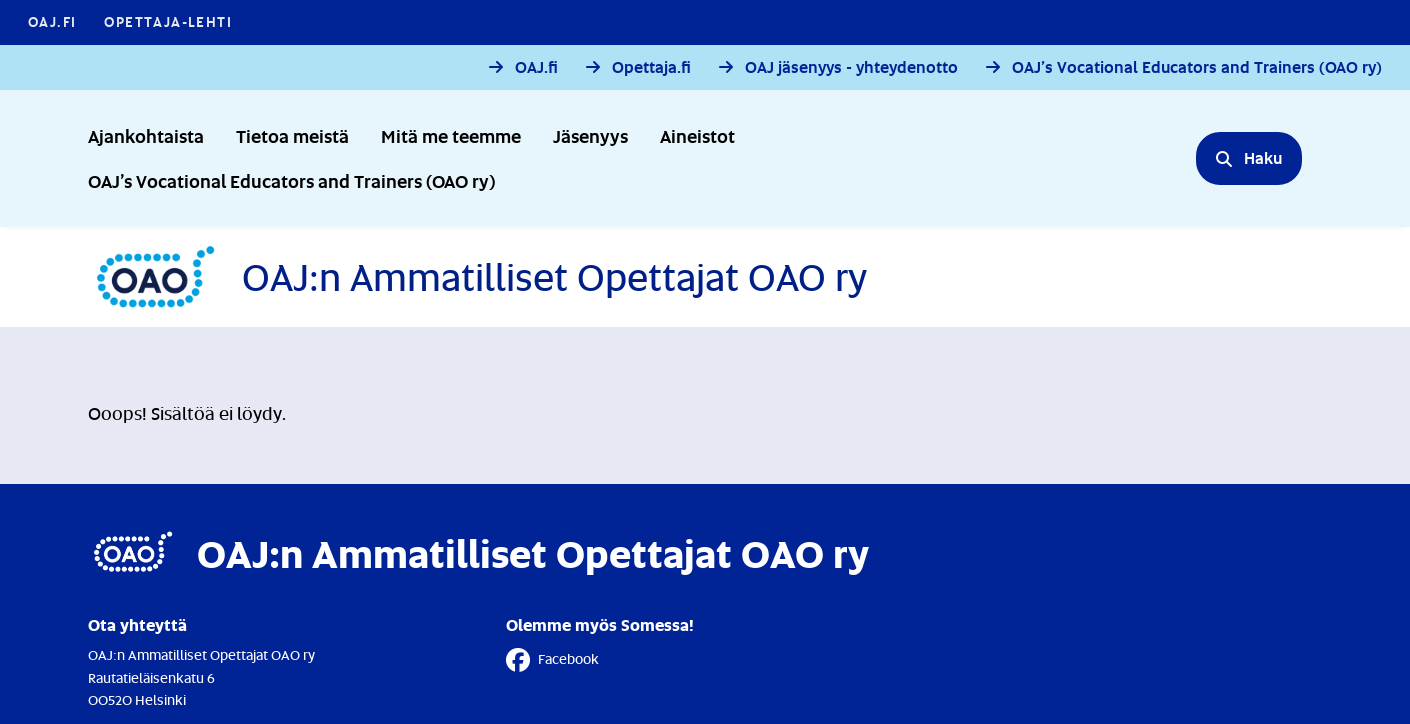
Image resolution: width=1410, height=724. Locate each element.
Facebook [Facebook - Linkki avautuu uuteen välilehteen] (552, 660)
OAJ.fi (536, 67)
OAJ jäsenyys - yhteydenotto (851, 67)
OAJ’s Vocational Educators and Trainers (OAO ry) (1197, 67)
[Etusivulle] (477, 277)
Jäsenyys (590, 135)
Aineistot (697, 135)
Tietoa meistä (292, 135)
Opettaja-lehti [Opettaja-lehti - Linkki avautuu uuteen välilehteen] (168, 21)
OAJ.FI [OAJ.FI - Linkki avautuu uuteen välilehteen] (52, 21)
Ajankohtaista (146, 135)
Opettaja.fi (651, 67)
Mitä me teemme (451, 135)
